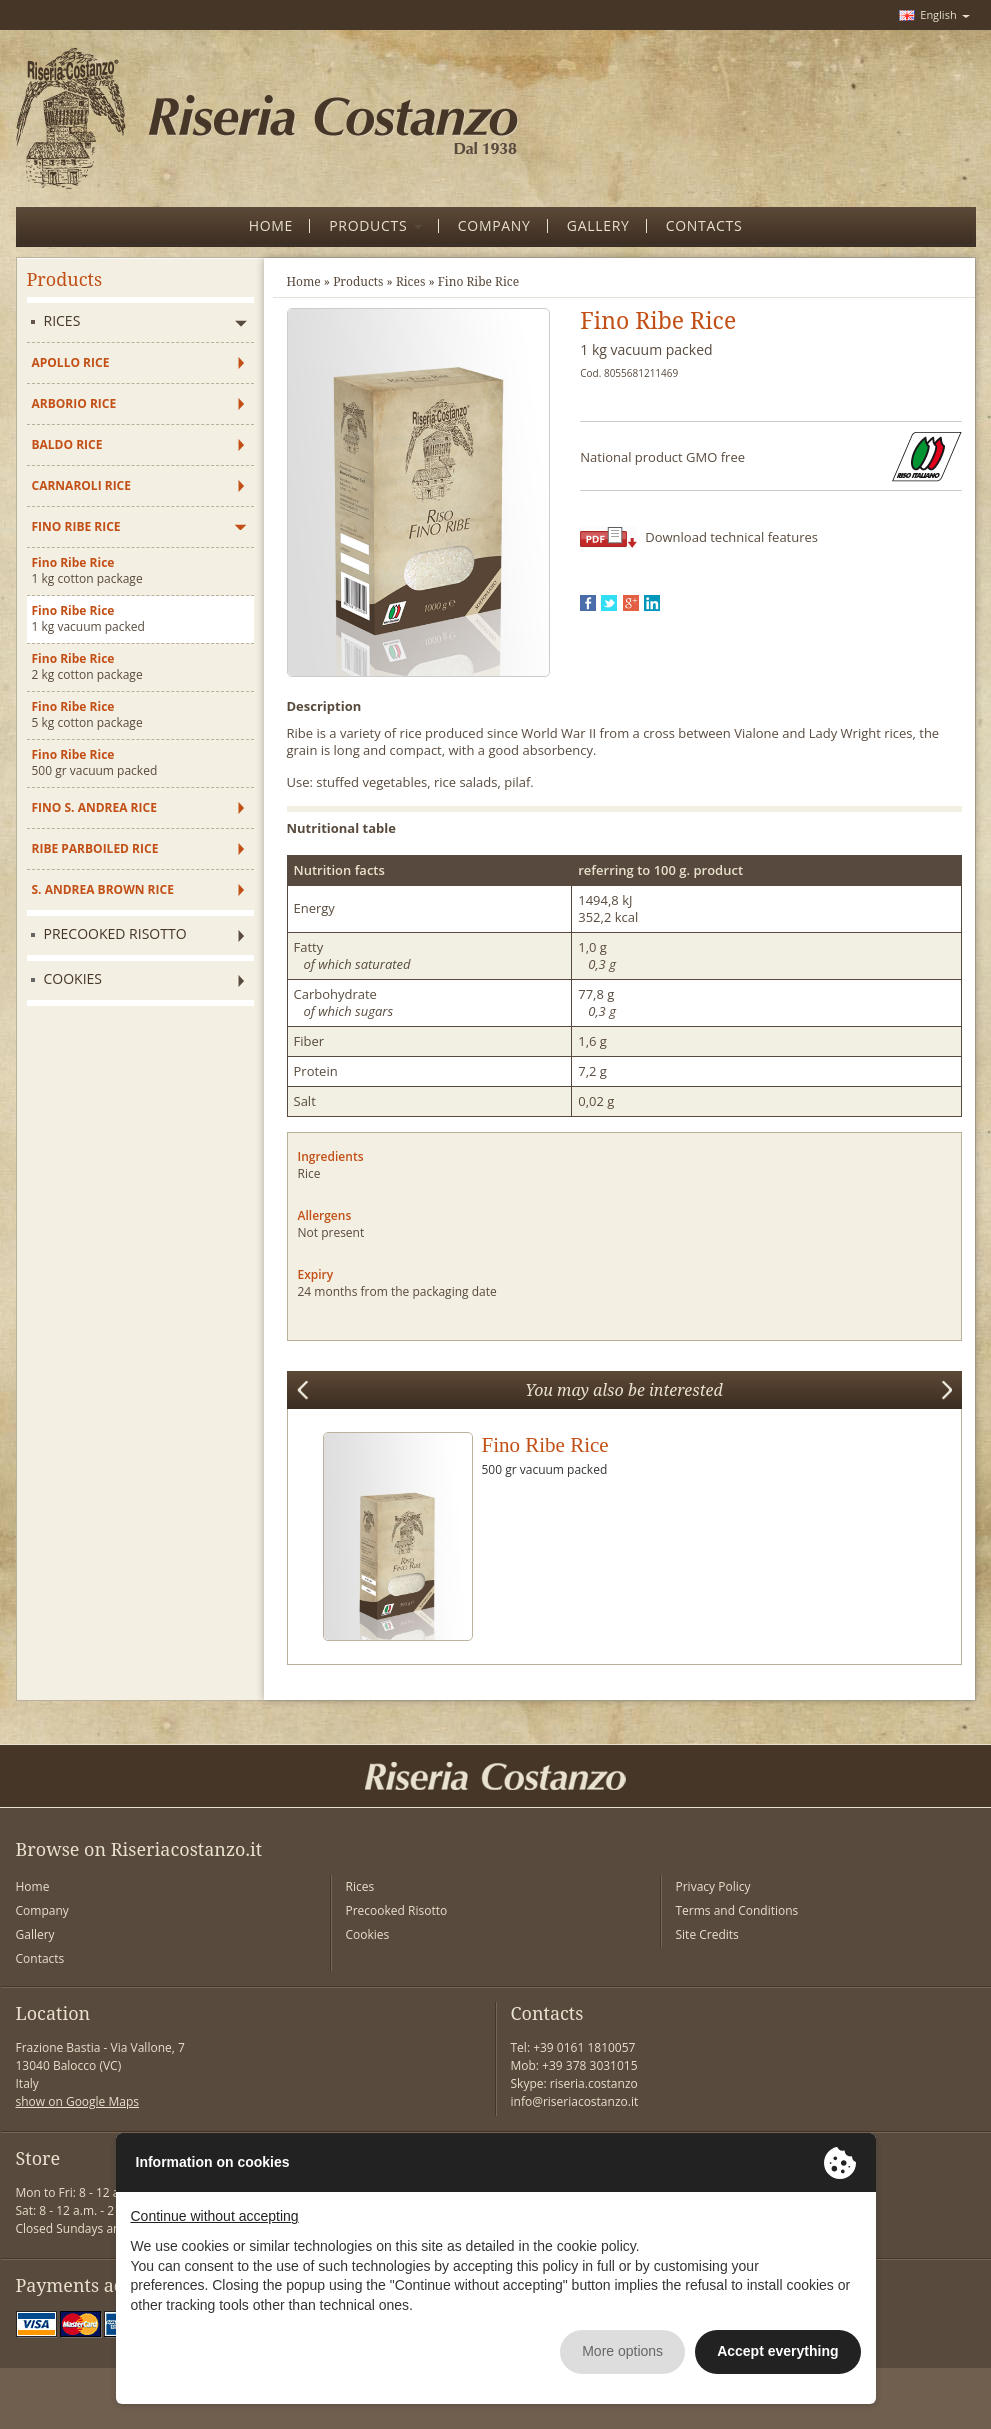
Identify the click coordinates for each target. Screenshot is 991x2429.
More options (622, 2351)
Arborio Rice (74, 403)
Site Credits (707, 1934)
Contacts (40, 1958)
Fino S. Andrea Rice (94, 807)
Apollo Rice (71, 362)
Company (42, 1910)
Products (358, 281)
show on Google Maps (78, 2101)
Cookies (73, 978)
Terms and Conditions (737, 1910)
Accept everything (777, 2351)
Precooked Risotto (115, 933)
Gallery (35, 1934)
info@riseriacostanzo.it (575, 2101)
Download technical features (731, 537)
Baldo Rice (67, 444)
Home (304, 281)
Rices (62, 320)
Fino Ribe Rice (76, 526)
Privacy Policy (713, 1886)
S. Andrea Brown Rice (103, 889)
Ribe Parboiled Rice (95, 848)
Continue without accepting (215, 2216)
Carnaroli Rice (82, 485)
